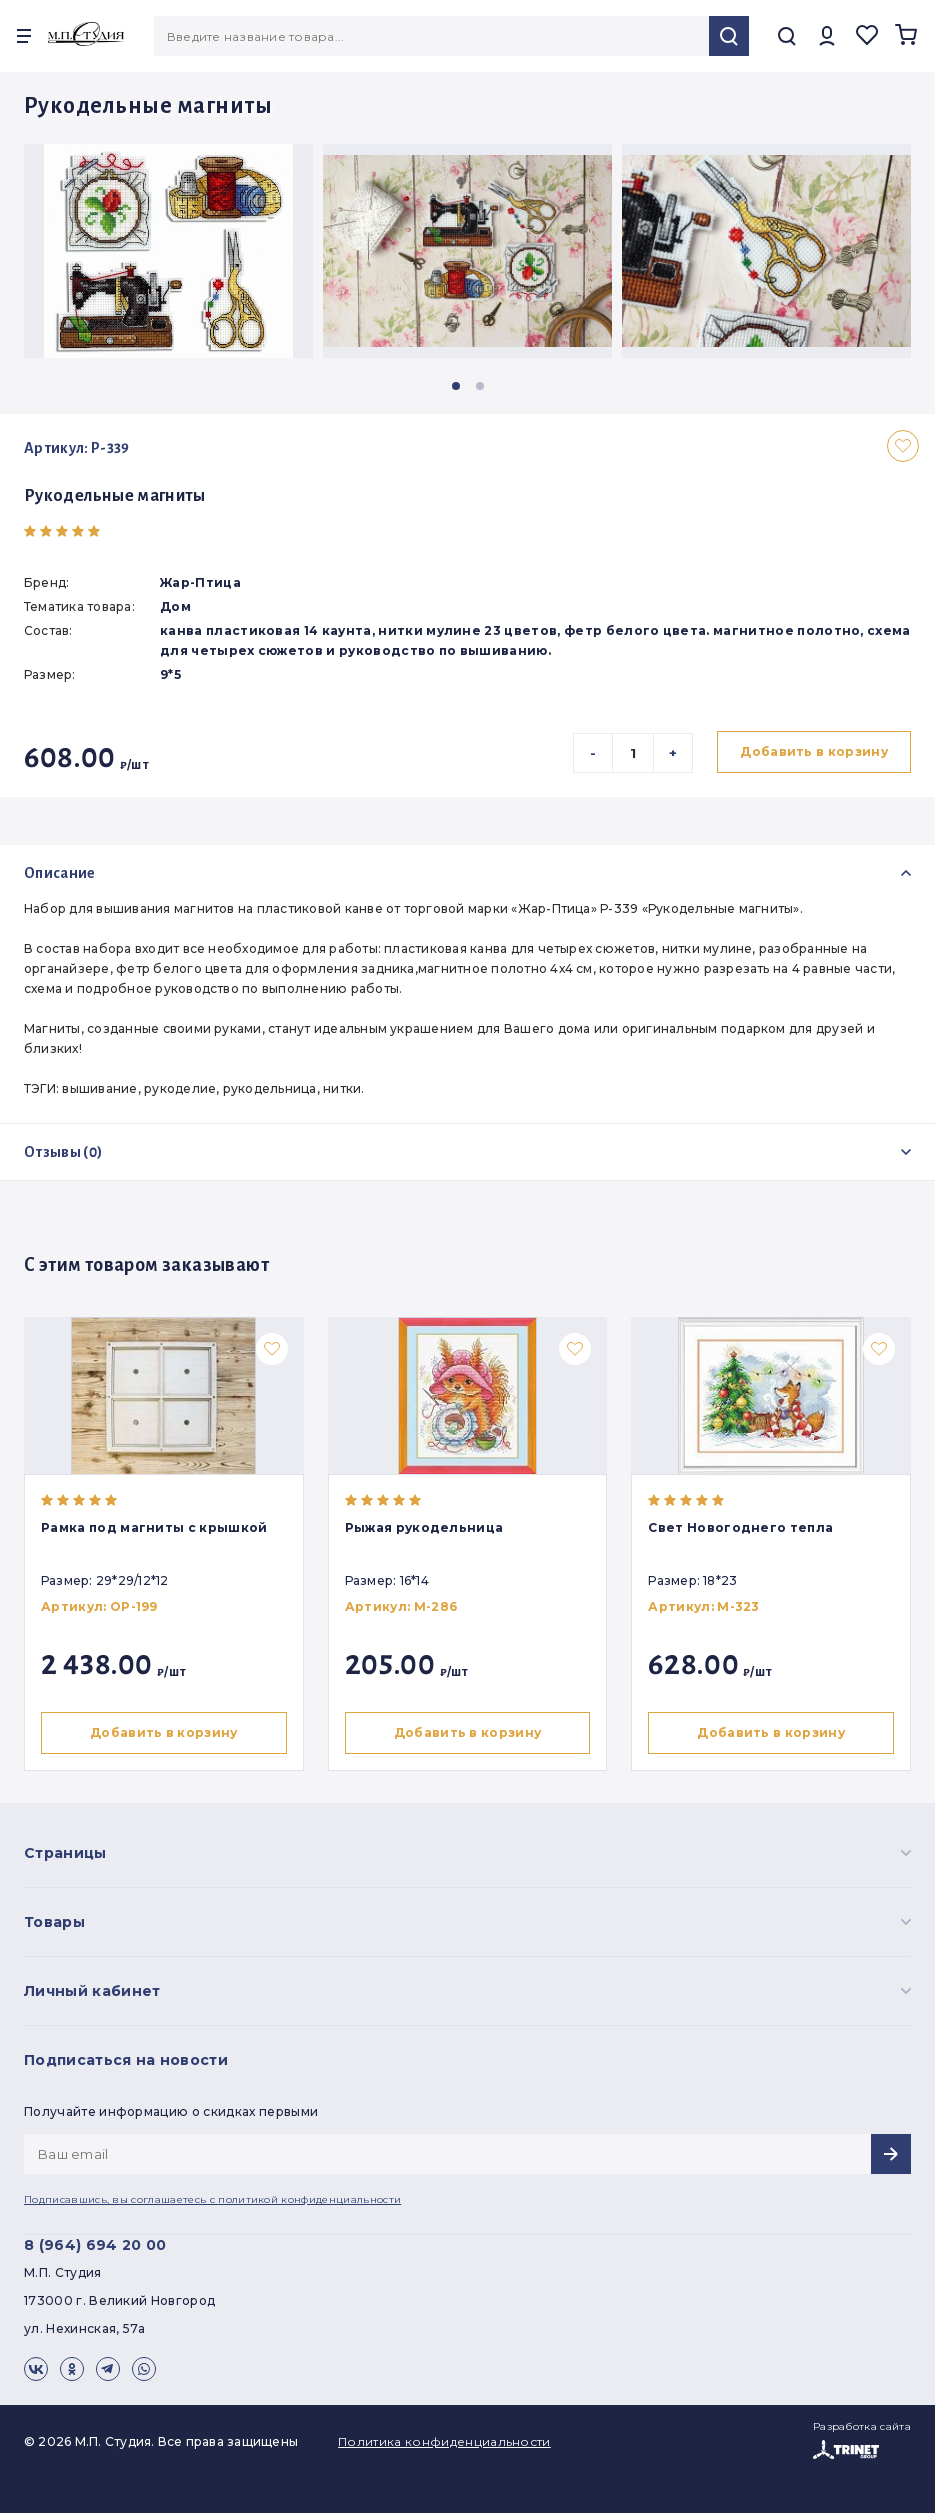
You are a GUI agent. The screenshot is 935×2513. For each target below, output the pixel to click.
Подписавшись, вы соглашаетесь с (212, 2199)
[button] (456, 386)
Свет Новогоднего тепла (746, 1527)
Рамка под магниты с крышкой (154, 1527)
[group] (168, 251)
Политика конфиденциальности (444, 2441)
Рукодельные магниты (115, 496)
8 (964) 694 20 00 (95, 2245)
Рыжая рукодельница (426, 1527)
